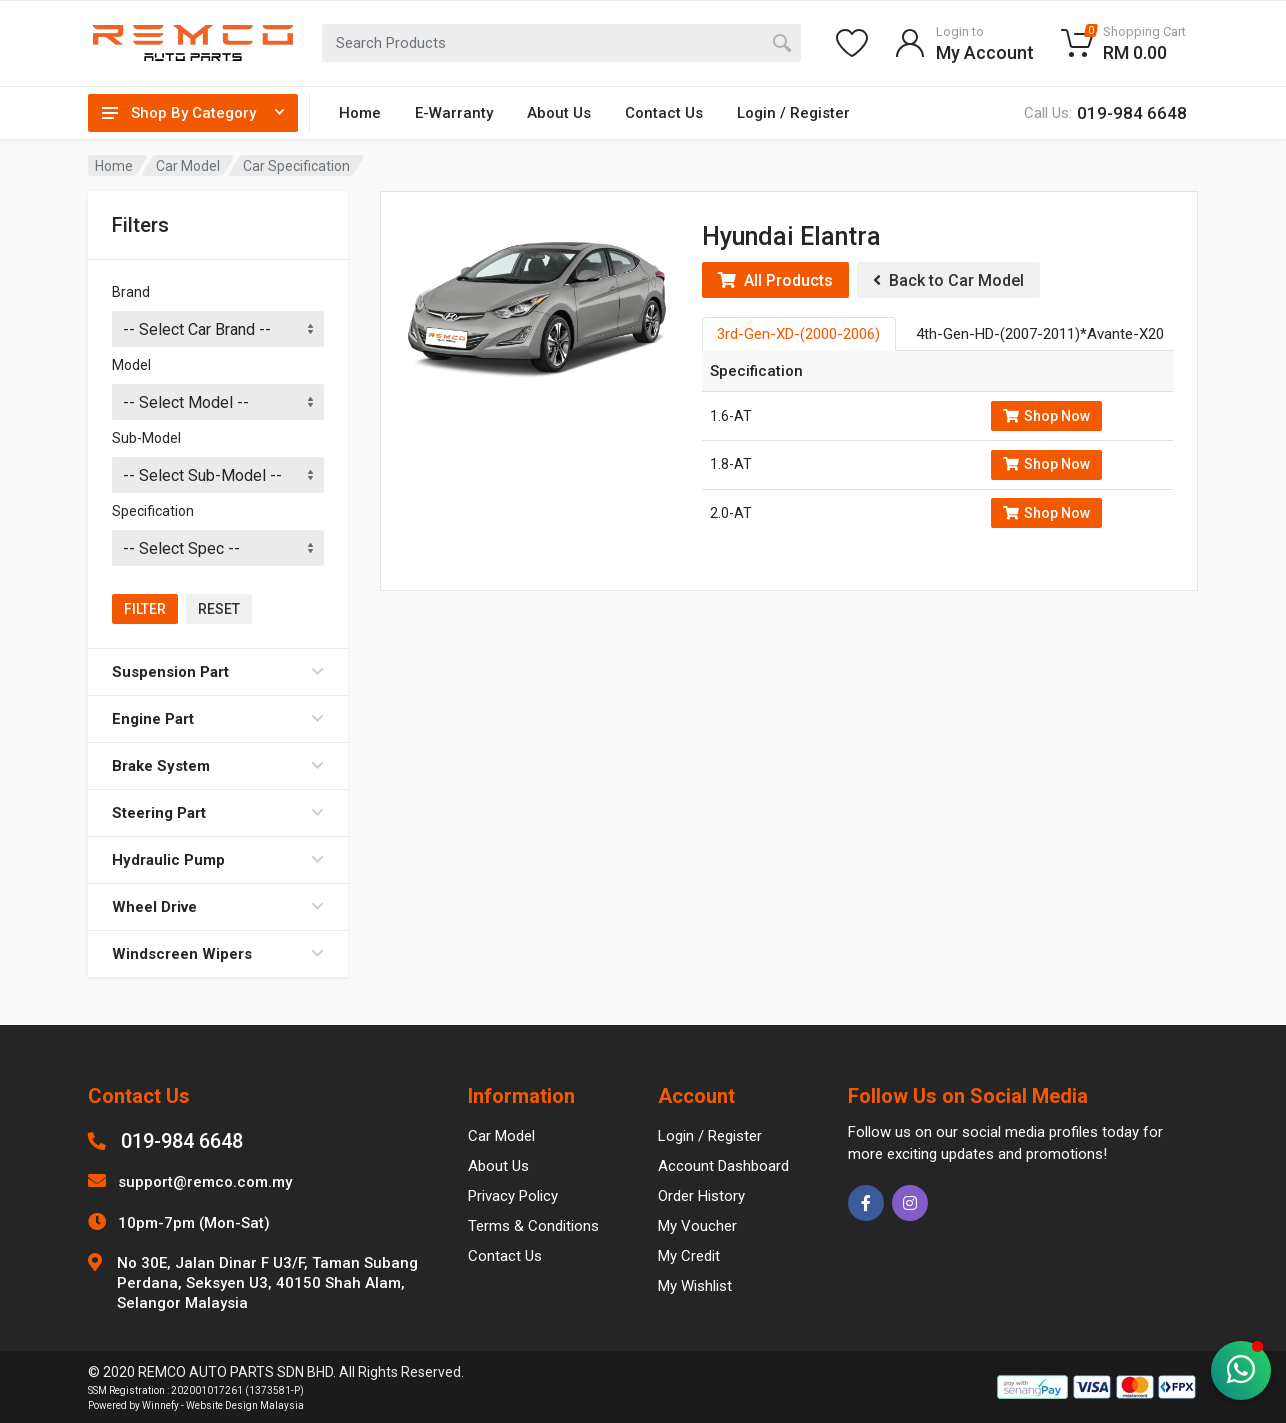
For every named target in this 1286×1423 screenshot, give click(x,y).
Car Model (188, 166)
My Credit (689, 1256)
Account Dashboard (723, 1166)
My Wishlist (695, 1286)
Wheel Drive (218, 907)
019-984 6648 (182, 1141)
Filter (145, 609)
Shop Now (1046, 416)
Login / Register (793, 113)
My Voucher (697, 1226)
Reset (219, 609)
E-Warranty (454, 113)
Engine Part (218, 719)
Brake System (218, 766)
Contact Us (664, 113)
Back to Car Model (948, 280)
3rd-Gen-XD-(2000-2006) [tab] (798, 334)
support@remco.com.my (205, 1182)
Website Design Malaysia (245, 1405)
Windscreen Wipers (218, 954)
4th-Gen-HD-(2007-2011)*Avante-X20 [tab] (1040, 334)
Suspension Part (218, 672)
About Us (559, 113)
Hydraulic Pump (218, 860)
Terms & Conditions (533, 1226)
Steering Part (218, 813)
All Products (775, 280)
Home (360, 113)
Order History (701, 1196)
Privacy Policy (513, 1196)
